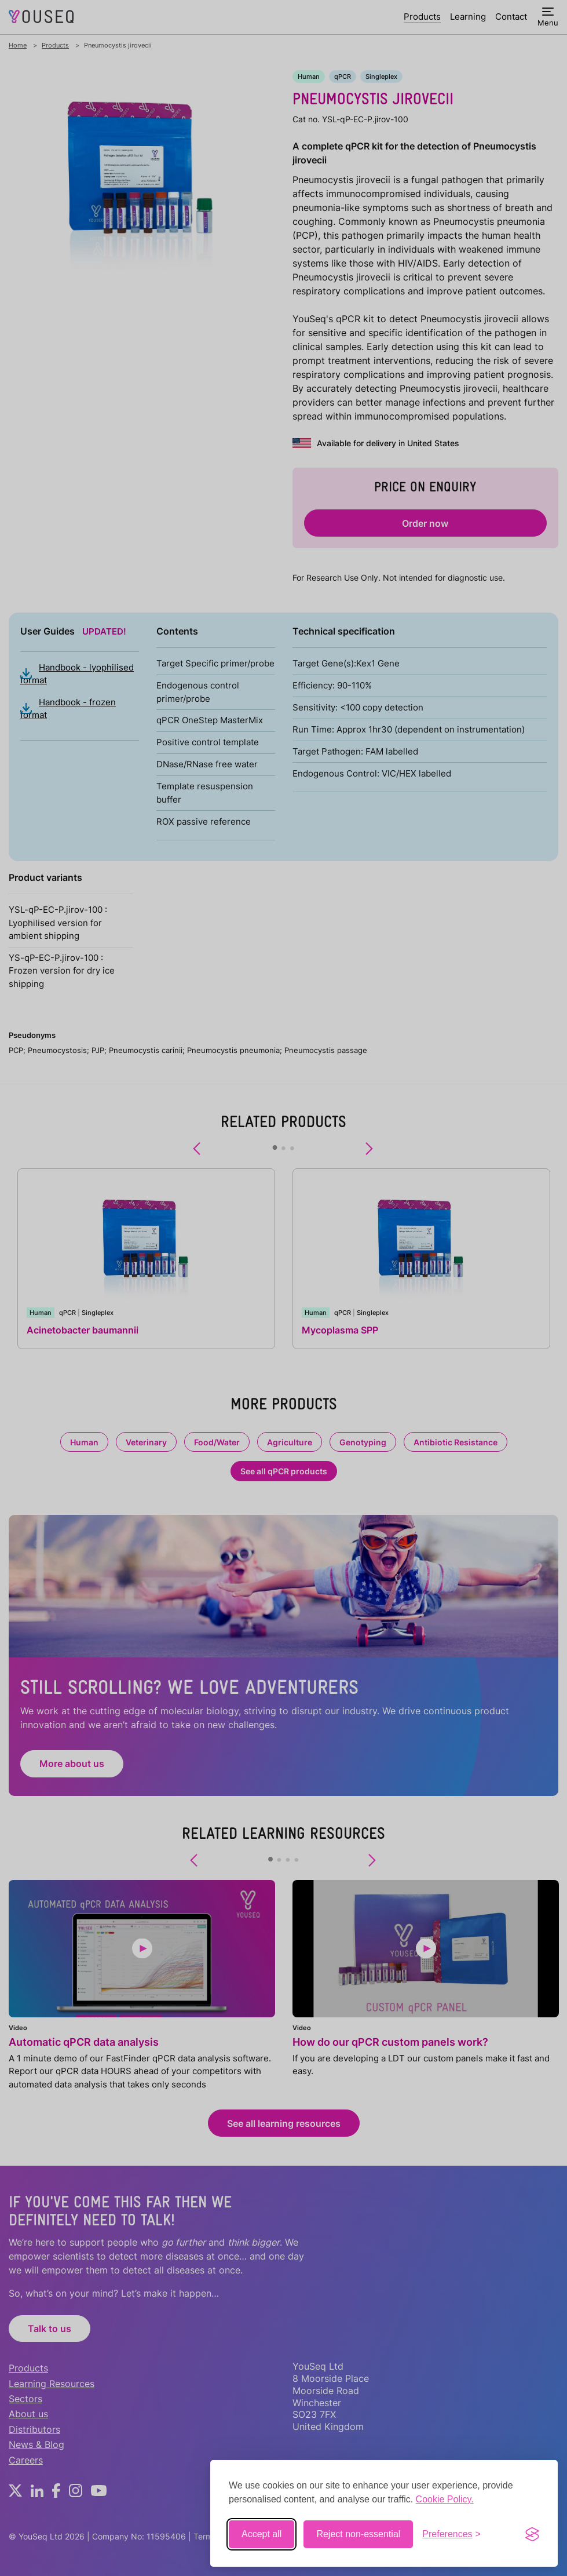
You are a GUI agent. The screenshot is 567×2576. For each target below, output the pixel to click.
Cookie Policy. (445, 2499)
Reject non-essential (358, 2534)
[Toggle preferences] (451, 2534)
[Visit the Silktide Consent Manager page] (532, 2534)
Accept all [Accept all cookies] (261, 2534)
